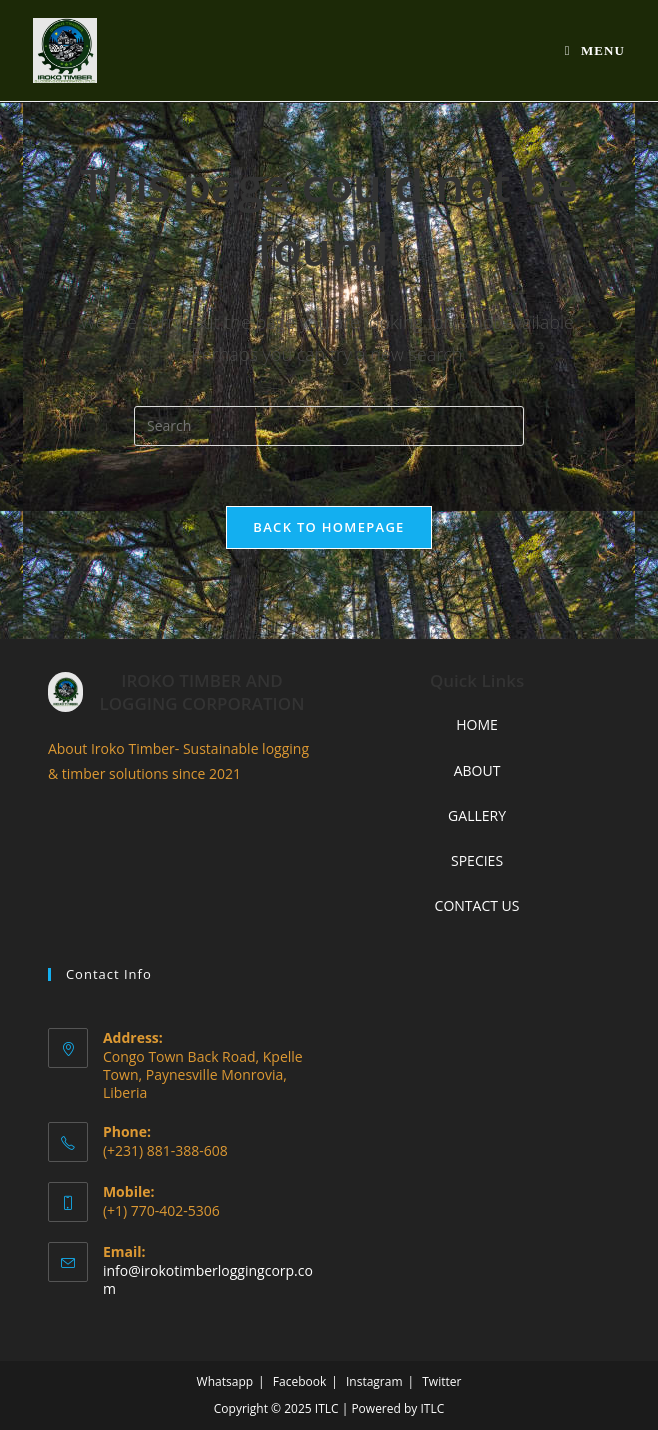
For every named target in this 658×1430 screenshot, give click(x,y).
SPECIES (477, 860)
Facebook (299, 1381)
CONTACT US (477, 905)
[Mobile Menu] (595, 50)
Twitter (441, 1381)
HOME (477, 724)
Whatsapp (225, 1381)
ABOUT (477, 770)
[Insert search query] (329, 426)
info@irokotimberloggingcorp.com (208, 1279)
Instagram (374, 1381)
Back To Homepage (328, 527)
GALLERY (477, 815)
